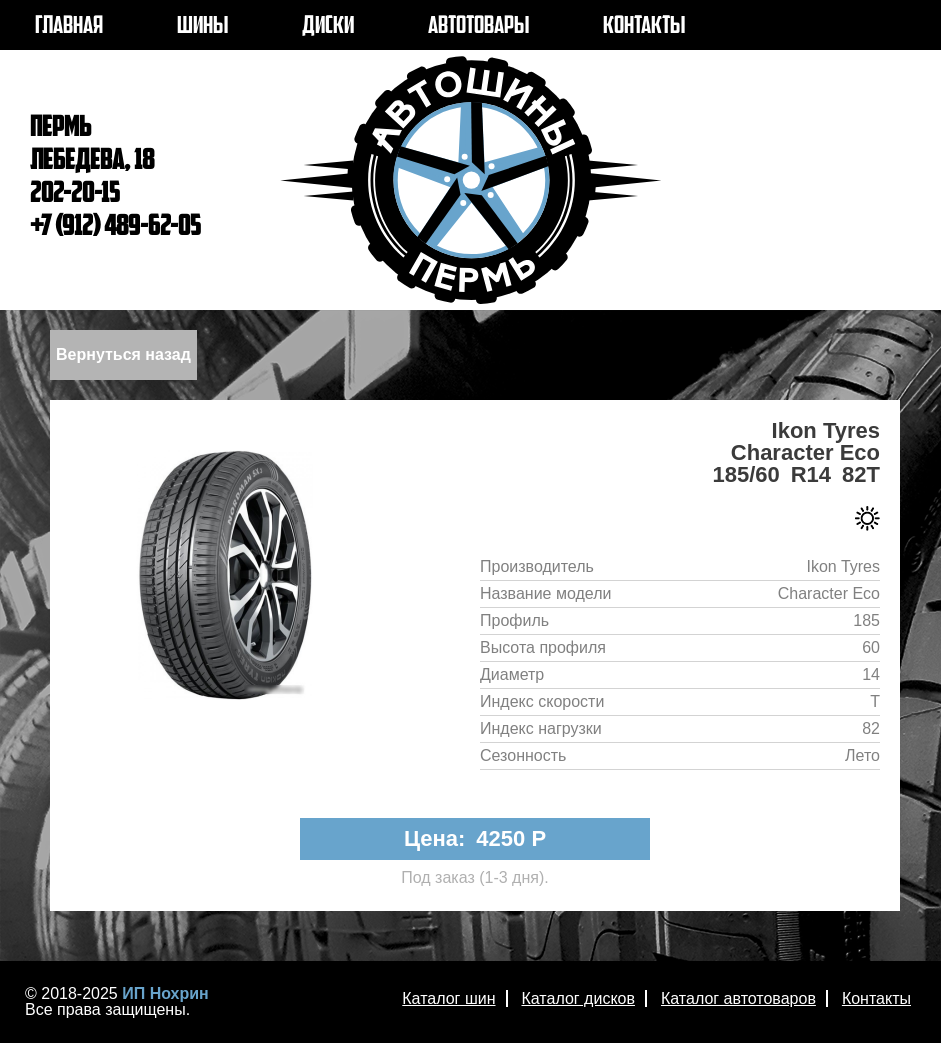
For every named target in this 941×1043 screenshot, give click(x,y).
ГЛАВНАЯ (69, 27)
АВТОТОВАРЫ (478, 27)
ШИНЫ (202, 27)
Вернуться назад (123, 354)
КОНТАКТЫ (644, 27)
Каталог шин (448, 998)
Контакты (876, 998)
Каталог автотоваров (738, 998)
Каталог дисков (578, 998)
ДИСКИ (328, 27)
